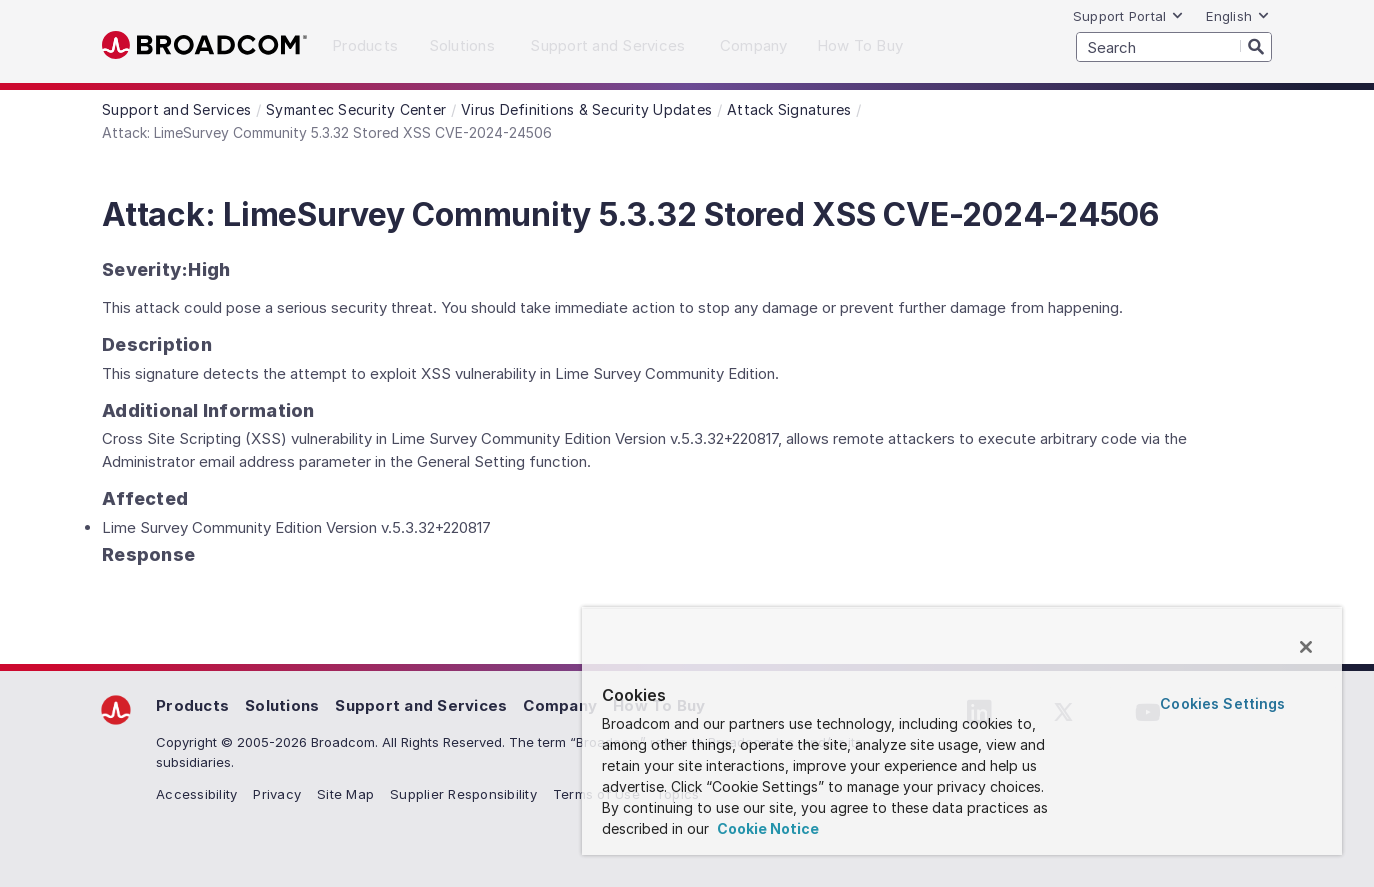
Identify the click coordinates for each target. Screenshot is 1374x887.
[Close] (1306, 647)
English (1238, 16)
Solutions (282, 705)
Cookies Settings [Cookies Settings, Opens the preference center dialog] (1222, 703)
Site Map (345, 794)
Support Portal (1129, 16)
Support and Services (421, 705)
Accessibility (196, 794)
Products (192, 705)
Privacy (277, 794)
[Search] (1256, 46)
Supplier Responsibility (463, 794)
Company (560, 705)
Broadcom (204, 45)
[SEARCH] (1174, 47)
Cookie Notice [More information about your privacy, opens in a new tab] (766, 828)
